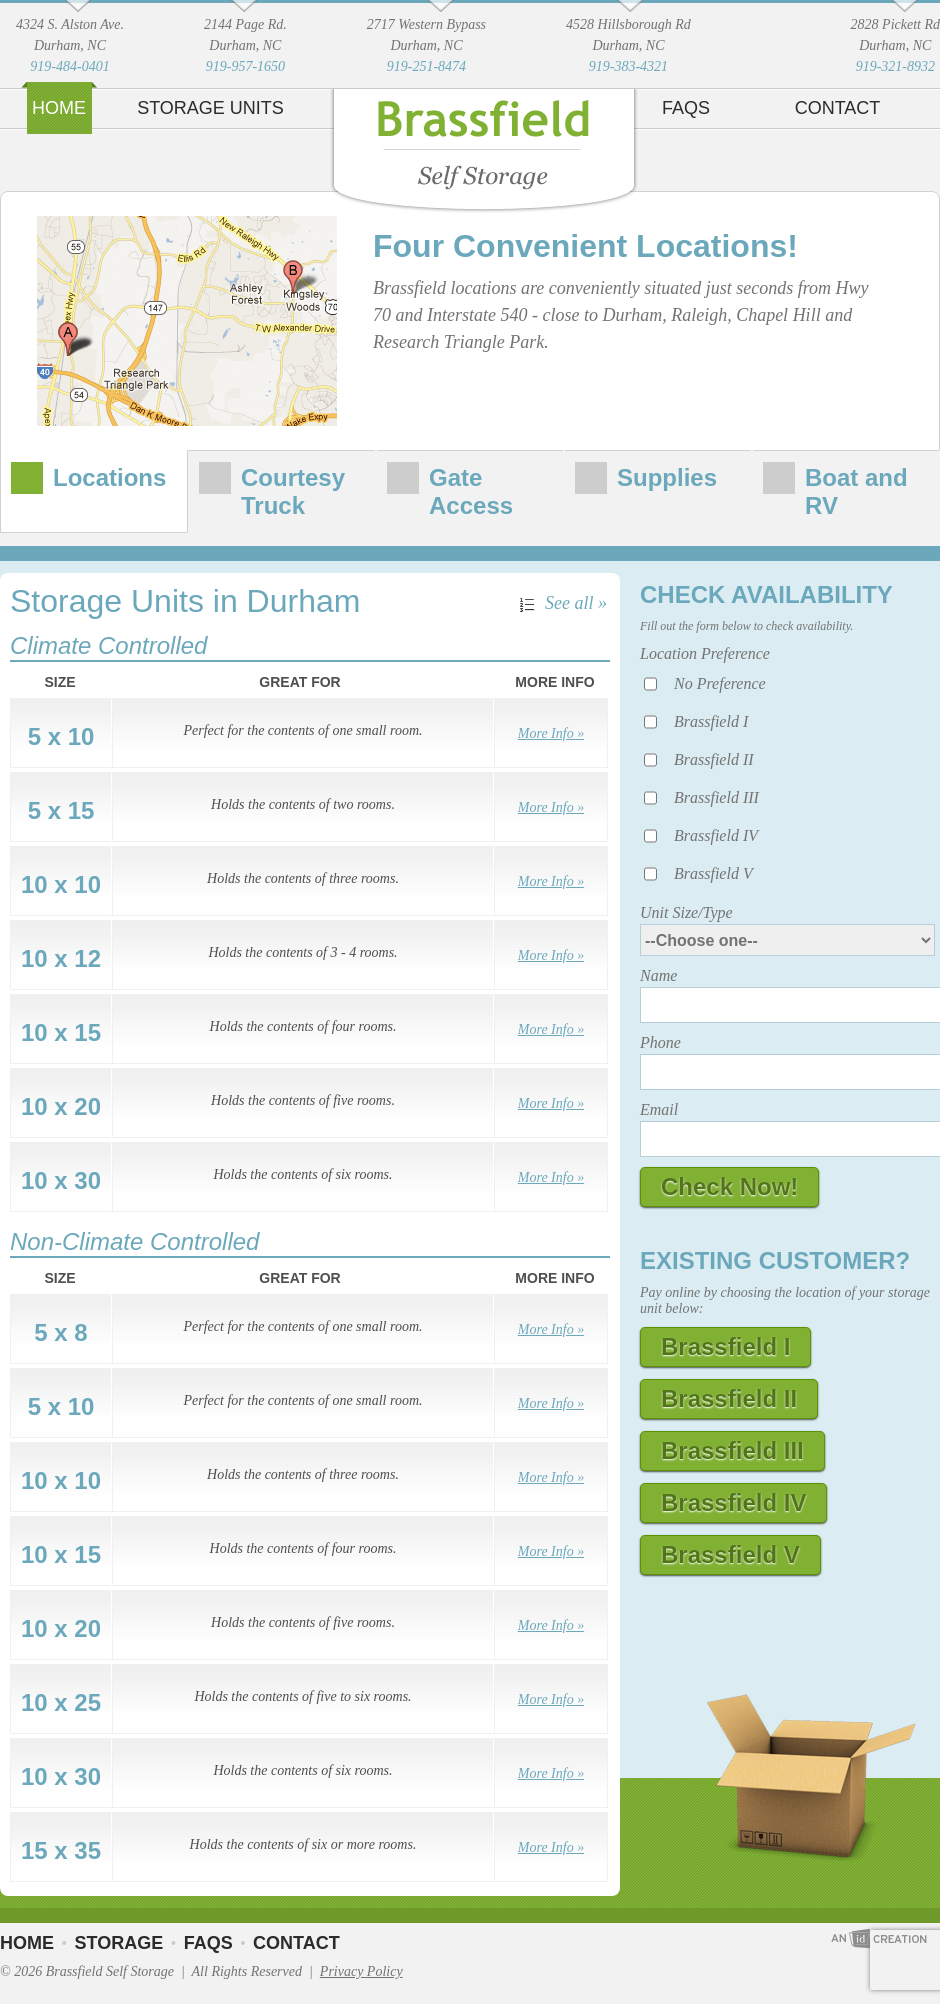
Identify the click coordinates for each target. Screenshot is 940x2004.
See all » (576, 603)
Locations (109, 477)
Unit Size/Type (686, 912)
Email (659, 1109)
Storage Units (210, 108)
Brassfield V (713, 873)
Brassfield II (714, 759)
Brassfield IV (716, 835)
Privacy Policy (361, 1971)
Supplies (667, 477)
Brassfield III (716, 797)
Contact (838, 108)
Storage (118, 1943)
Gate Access (471, 491)
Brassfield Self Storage (484, 159)
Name (658, 975)
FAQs (686, 108)
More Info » (551, 733)
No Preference (720, 683)
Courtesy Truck (293, 491)
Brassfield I (711, 721)
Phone (660, 1042)
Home (59, 108)
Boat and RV (856, 491)
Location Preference (705, 653)
